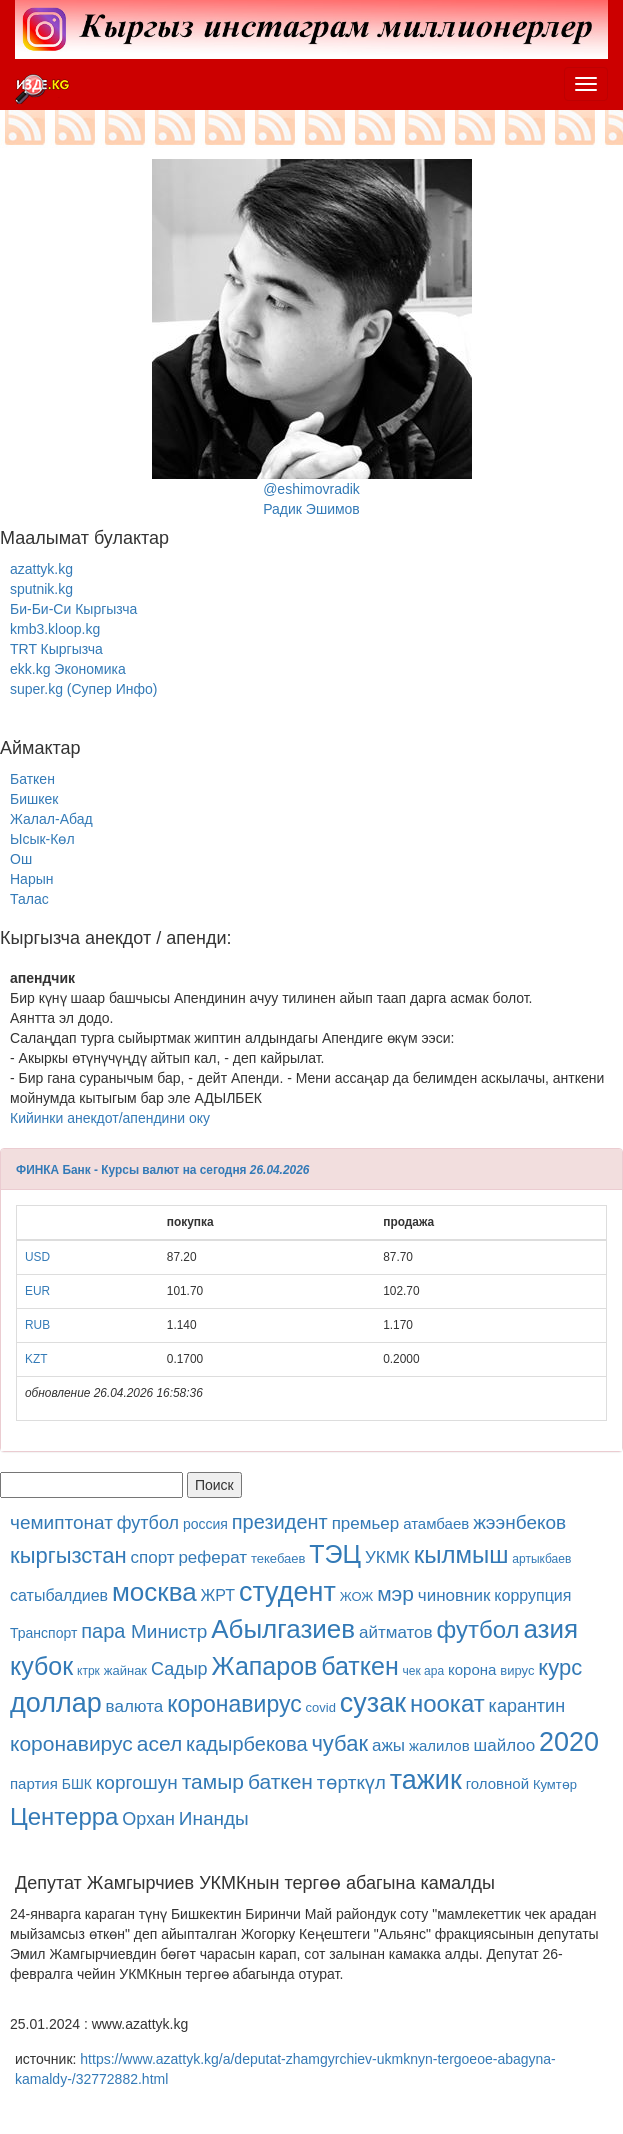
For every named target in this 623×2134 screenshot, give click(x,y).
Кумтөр (555, 1784)
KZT (36, 1359)
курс (560, 1667)
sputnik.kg (41, 589)
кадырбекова (246, 1744)
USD (37, 1257)
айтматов (396, 1632)
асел (159, 1743)
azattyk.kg (41, 569)
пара (106, 1631)
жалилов (439, 1745)
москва (154, 1592)
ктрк (88, 1671)
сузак (373, 1703)
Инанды (214, 1818)
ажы (388, 1745)
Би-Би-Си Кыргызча (73, 609)
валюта (135, 1706)
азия (550, 1629)
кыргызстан (68, 1555)
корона (472, 1669)
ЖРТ (218, 1595)
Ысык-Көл (42, 839)
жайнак (125, 1670)
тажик (426, 1780)
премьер (366, 1523)
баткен (359, 1666)
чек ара (424, 1671)
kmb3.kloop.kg (55, 629)
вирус (517, 1670)
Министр (169, 1631)
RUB (37, 1325)
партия (34, 1783)
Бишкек (34, 799)
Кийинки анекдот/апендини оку (110, 1118)
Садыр (179, 1669)
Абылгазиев (283, 1629)
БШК (77, 1784)
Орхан (148, 1819)
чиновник (454, 1595)
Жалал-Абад (51, 819)
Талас (29, 899)
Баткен (32, 779)
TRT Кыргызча (56, 649)
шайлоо (505, 1745)
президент (280, 1522)
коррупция (532, 1595)
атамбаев (436, 1523)
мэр (395, 1593)
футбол (148, 1523)
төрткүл (351, 1782)
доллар (56, 1703)
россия (205, 1524)
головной (497, 1783)
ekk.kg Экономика (68, 669)
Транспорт (43, 1633)
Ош (21, 859)
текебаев (278, 1558)
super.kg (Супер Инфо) (83, 689)
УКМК (387, 1557)
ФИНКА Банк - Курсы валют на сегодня (131, 1170)
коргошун (137, 1782)
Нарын (31, 879)
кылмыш (461, 1554)
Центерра (64, 1816)
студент (287, 1592)
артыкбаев (541, 1559)
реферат (212, 1557)
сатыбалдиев (59, 1595)
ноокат (447, 1703)
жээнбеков (519, 1522)
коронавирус (234, 1704)
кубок (41, 1666)
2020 (569, 1742)
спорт (152, 1557)
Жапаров (265, 1666)
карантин (527, 1706)
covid (321, 1707)
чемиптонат (61, 1522)
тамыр (213, 1781)
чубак (339, 1743)
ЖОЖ (357, 1596)
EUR (37, 1291)
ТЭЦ (335, 1554)
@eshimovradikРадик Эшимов (312, 338)
